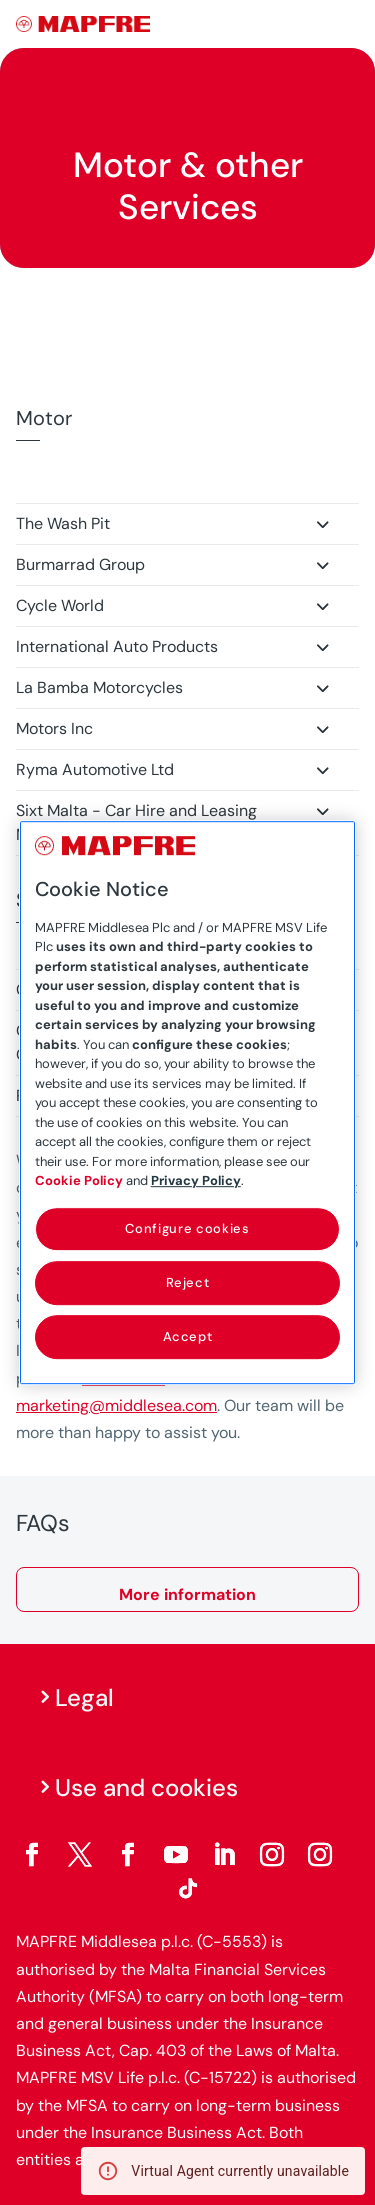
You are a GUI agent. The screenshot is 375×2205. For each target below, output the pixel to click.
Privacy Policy (196, 1180)
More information (187, 1594)
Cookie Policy (79, 1180)
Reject (188, 1282)
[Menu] (346, 25)
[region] (188, 1103)
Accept (188, 1336)
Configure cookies (187, 1228)
